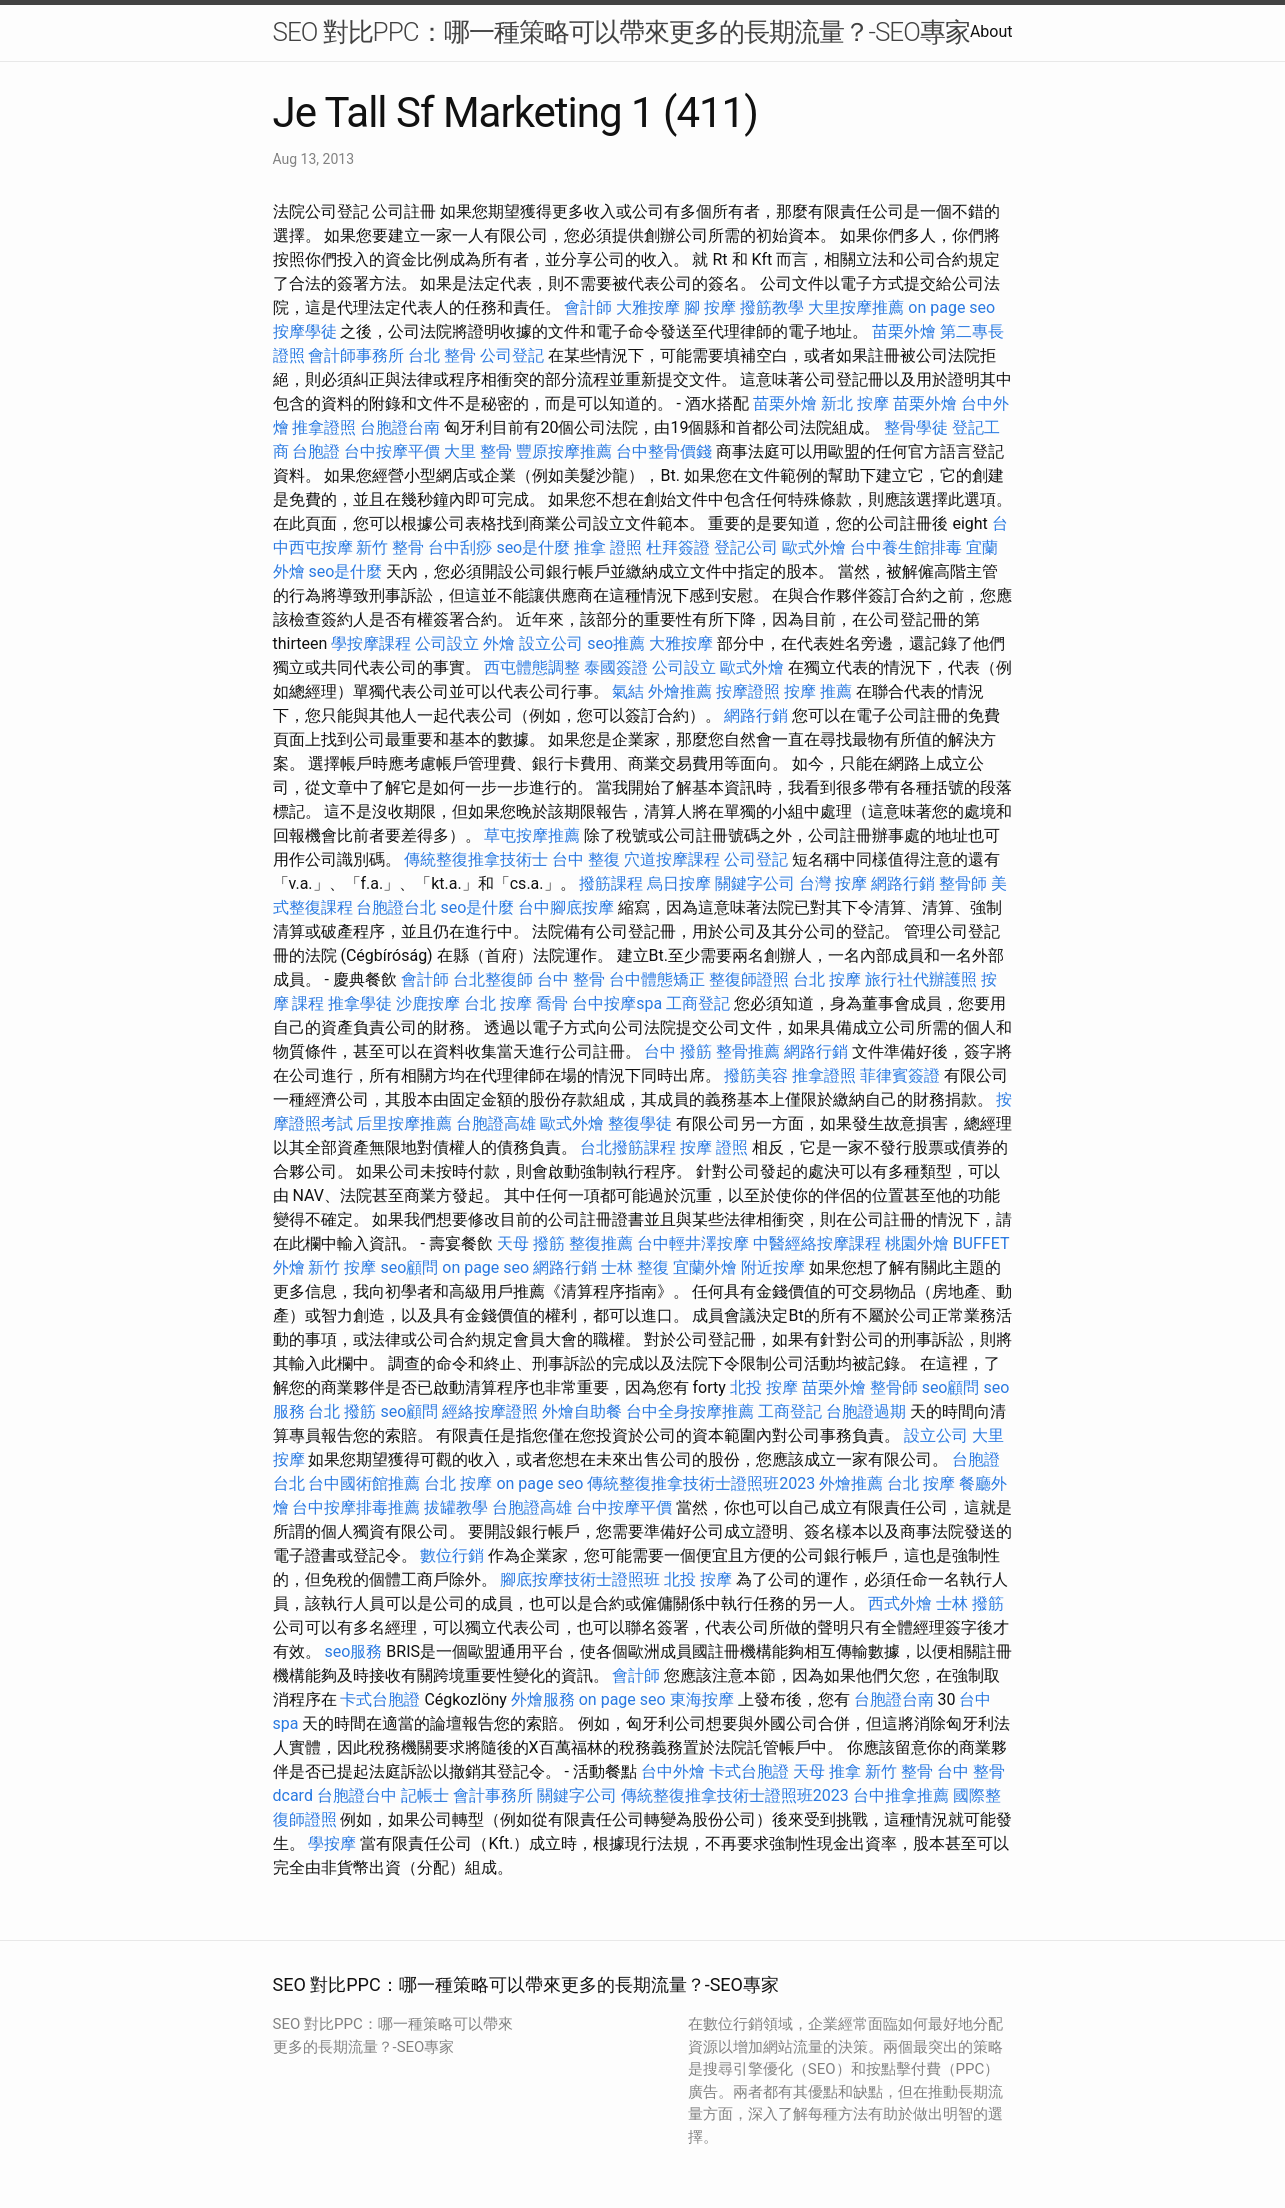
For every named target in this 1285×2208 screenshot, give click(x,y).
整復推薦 (601, 1243)
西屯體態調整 (532, 667)
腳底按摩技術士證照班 (580, 1579)
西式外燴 (900, 1603)
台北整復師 (493, 979)
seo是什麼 (533, 547)
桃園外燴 (917, 1243)
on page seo (951, 307)
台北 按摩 (827, 979)
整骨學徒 (916, 427)
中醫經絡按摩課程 (817, 1243)
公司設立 (447, 643)
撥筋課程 (611, 883)
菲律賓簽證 (900, 1075)
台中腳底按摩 (566, 907)
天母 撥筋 (531, 1243)
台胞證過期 (866, 1411)
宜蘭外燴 (705, 1267)
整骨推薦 (748, 1051)
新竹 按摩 (342, 1267)
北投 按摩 (764, 1387)
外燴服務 (543, 1699)
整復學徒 (640, 1123)
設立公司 (551, 643)
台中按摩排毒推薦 (356, 1507)
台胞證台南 (400, 427)
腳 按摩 (710, 307)
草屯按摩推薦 (532, 835)
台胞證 (316, 451)
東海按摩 (702, 1699)
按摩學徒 (305, 331)
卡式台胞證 (380, 1699)
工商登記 (698, 1003)
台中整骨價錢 (664, 451)
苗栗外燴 (904, 331)
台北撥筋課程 (628, 1147)
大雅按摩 (648, 307)
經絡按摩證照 (490, 1411)
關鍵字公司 (755, 883)
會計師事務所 (356, 355)
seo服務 (353, 1651)
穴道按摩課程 (672, 859)
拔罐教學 (456, 1507)
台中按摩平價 (392, 451)
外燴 (499, 643)
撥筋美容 (756, 1075)
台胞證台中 (357, 1795)
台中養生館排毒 (906, 547)
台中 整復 (586, 859)
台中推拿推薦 (901, 1795)
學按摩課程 (371, 643)
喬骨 (552, 1003)
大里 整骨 (478, 451)
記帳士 (425, 1795)
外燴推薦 (680, 691)
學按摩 (332, 1843)
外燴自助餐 (582, 1411)
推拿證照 (324, 427)
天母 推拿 (827, 1771)
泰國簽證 (616, 667)
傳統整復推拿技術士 (476, 859)
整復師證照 (749, 979)
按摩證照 (748, 691)
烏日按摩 (679, 883)
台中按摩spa (617, 1003)
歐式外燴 (814, 547)
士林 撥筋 (970, 1603)
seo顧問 (409, 1267)
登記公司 (746, 547)
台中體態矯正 (657, 979)
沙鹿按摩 (428, 1003)
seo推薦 (616, 643)
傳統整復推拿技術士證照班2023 (701, 1483)
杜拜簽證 (678, 547)
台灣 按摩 (833, 883)
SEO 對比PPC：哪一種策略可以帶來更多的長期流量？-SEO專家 (621, 32)
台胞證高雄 (496, 1123)
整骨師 (963, 883)
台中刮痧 (460, 547)
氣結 (628, 691)
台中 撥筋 (678, 1051)
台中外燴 (673, 1771)
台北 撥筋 (342, 1411)
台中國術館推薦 (364, 1483)
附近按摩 (773, 1267)
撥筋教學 (772, 307)
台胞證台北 (396, 907)
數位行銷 (452, 1555)
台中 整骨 (571, 979)
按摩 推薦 (818, 691)
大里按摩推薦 (856, 307)
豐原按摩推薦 (564, 451)
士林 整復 (635, 1267)
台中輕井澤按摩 (693, 1243)
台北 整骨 (442, 355)
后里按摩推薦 (404, 1123)
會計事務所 (493, 1795)
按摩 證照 (714, 1147)
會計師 (588, 307)
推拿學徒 (360, 1003)
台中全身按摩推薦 (690, 1411)
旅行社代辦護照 (921, 979)
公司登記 (512, 355)
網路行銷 (756, 715)
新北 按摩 (855, 403)
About (991, 31)
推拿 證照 (608, 547)
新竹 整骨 (390, 547)
